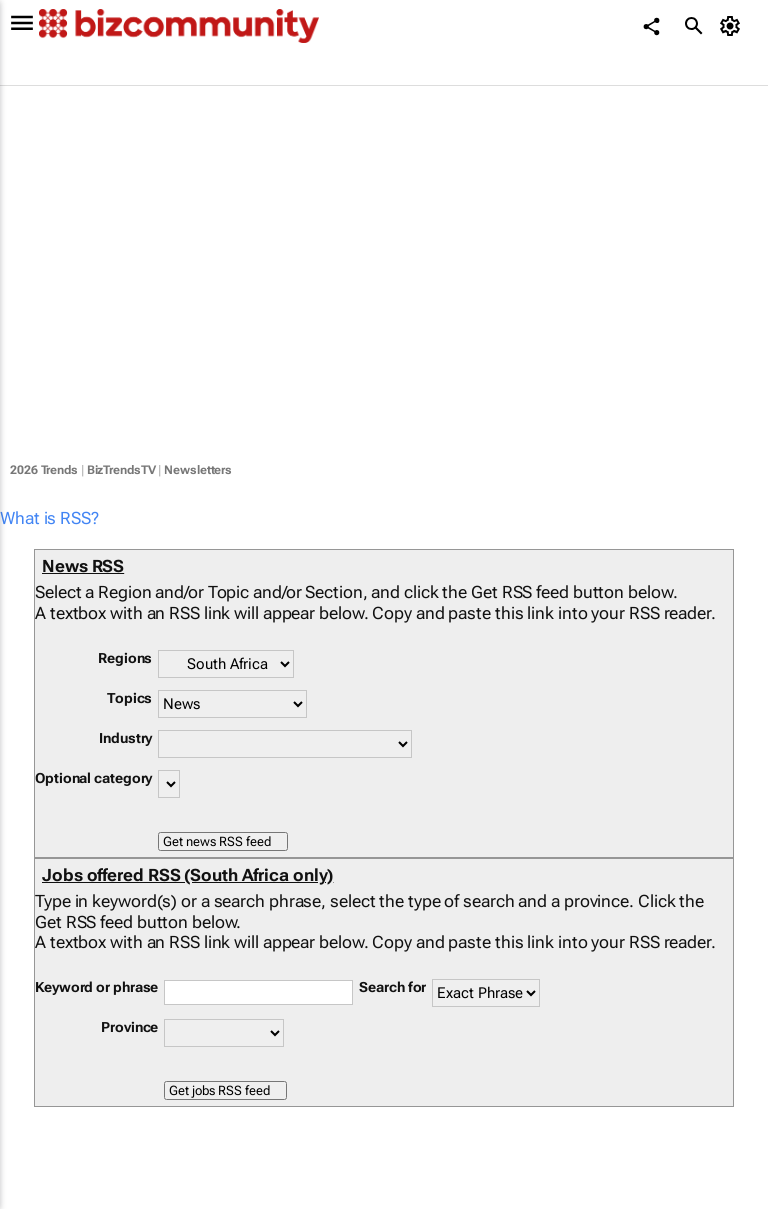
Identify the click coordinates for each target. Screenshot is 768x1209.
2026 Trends (44, 470)
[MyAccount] (733, 26)
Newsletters (198, 470)
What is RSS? (49, 518)
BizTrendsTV (121, 470)
